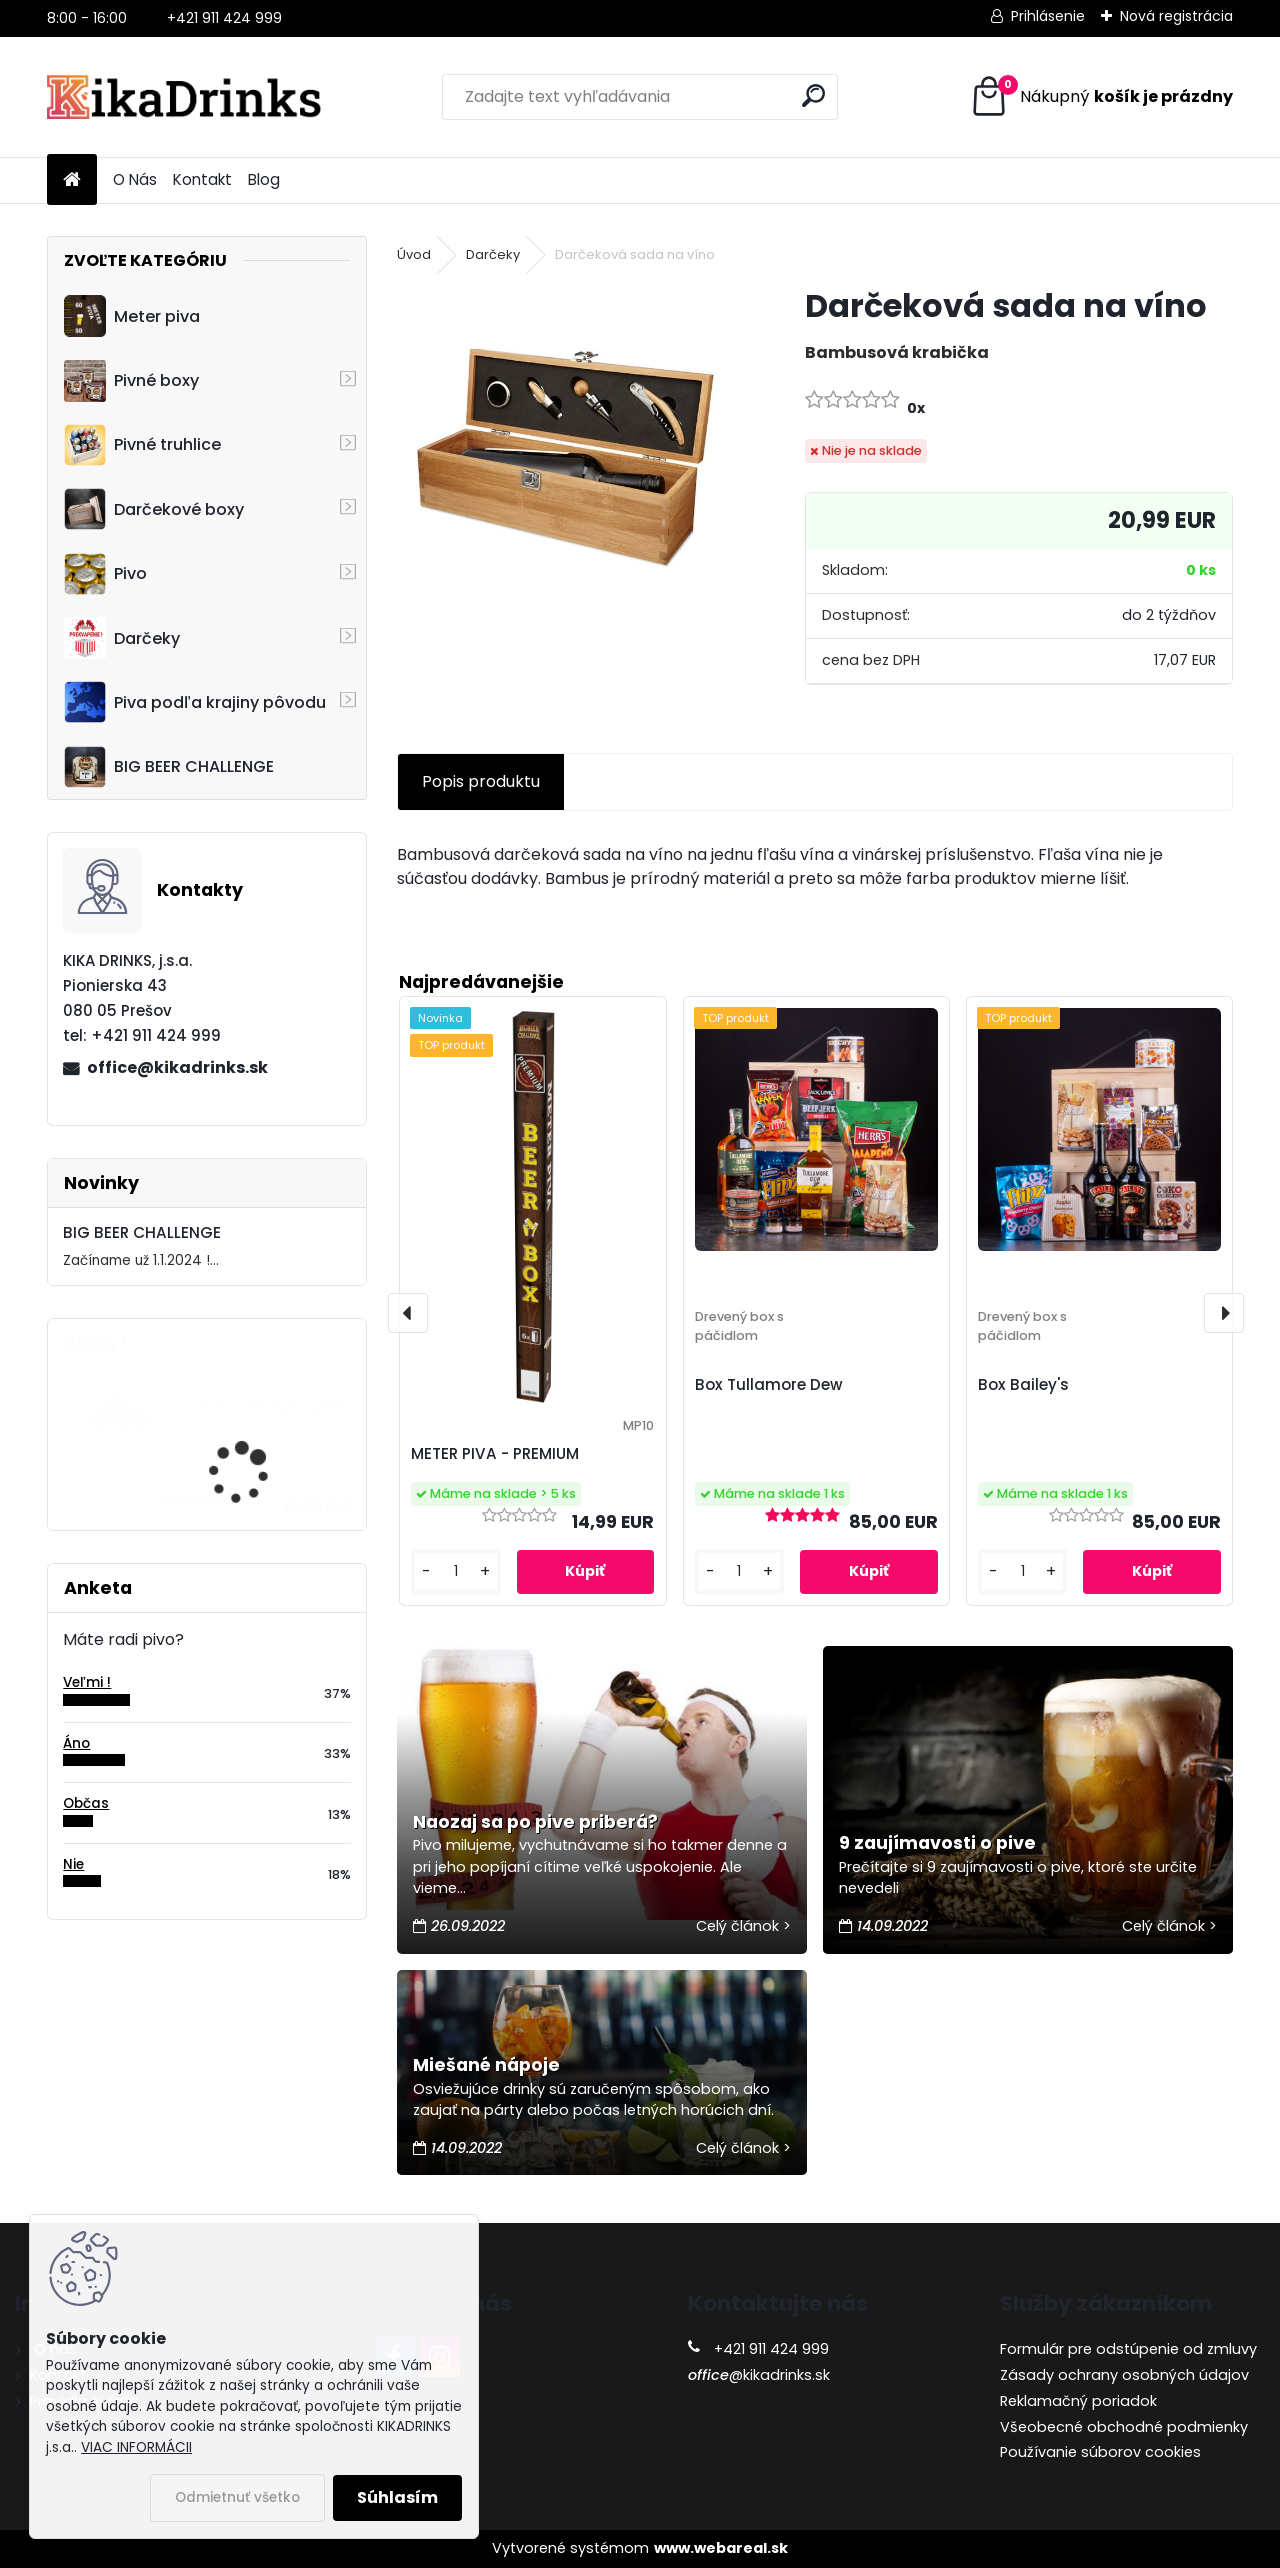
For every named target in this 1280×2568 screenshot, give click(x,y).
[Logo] (184, 97)
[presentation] (408, 1313)
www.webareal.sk (721, 2548)
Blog (264, 179)
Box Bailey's (1023, 1384)
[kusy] (455, 1571)
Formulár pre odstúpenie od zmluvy (1128, 2349)
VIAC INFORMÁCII (136, 2447)
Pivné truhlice (142, 445)
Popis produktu (481, 781)
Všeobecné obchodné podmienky (1124, 2427)
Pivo (105, 574)
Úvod (414, 254)
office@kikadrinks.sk (177, 1067)
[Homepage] (72, 180)
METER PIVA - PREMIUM (495, 1453)
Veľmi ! (87, 1682)
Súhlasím (397, 2497)
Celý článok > (743, 1926)
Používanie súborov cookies (1100, 2452)
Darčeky (122, 638)
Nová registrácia (1176, 16)
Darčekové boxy (154, 509)
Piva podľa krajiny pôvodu (195, 702)
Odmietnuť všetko (237, 2497)
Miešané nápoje (486, 2065)
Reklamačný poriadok (1078, 2401)
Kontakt (202, 179)
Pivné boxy (131, 381)
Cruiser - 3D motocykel (260, 1407)
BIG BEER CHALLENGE (169, 767)
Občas (86, 1803)
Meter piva (132, 316)
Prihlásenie (1048, 16)
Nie (73, 1864)
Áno (76, 1743)
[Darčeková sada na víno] (569, 457)
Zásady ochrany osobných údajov (1124, 2375)
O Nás (135, 179)
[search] (813, 95)
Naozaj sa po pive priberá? (535, 1822)
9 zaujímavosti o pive (937, 1843)
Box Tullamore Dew (769, 1384)
